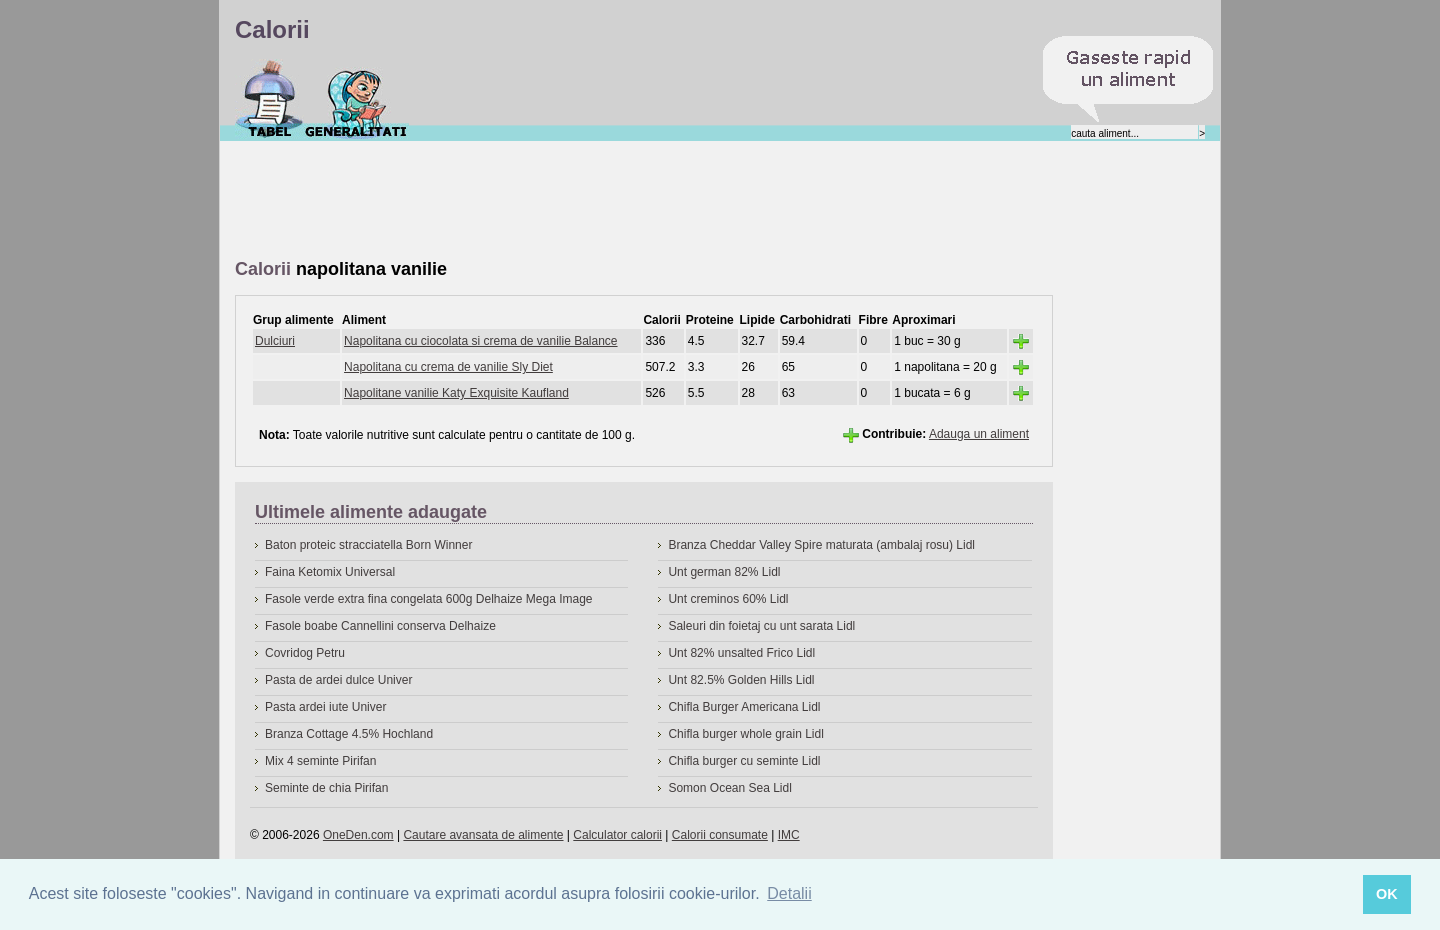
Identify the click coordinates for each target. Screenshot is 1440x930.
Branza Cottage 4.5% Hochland (349, 734)
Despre (356, 99)
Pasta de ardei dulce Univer (338, 680)
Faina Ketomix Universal (330, 572)
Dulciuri (275, 341)
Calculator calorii (617, 835)
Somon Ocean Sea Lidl (729, 788)
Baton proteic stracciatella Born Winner (368, 545)
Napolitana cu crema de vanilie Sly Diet (448, 367)
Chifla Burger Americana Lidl (744, 707)
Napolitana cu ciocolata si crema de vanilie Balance (481, 341)
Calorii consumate (720, 835)
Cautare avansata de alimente (483, 835)
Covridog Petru (305, 653)
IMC (789, 835)
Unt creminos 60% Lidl (728, 599)
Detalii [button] (789, 893)
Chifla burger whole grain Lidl (745, 734)
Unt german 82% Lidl (724, 572)
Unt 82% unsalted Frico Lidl (741, 653)
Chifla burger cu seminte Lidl (744, 761)
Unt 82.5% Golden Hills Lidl (741, 680)
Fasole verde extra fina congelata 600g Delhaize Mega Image (429, 599)
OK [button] (1387, 894)
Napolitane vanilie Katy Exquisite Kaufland (456, 393)
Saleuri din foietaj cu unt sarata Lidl (761, 626)
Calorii (269, 99)
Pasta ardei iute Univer (325, 707)
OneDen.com (358, 835)
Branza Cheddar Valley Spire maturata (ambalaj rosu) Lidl (821, 545)
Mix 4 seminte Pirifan (320, 761)
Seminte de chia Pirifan (326, 788)
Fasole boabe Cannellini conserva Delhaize (380, 626)
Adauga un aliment (979, 434)
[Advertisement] (599, 201)
